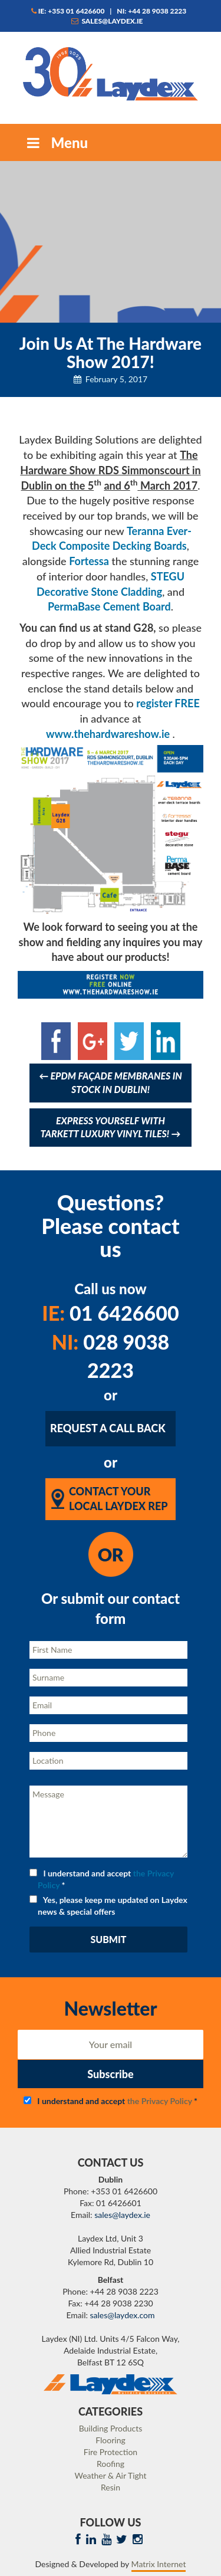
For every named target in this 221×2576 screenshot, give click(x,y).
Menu (56, 142)
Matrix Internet (158, 2564)
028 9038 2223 (111, 1356)
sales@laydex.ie (107, 21)
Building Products (111, 2428)
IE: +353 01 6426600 (68, 10)
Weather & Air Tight (110, 2475)
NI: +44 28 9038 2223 (151, 10)
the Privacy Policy (159, 2101)
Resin (110, 2487)
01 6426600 (110, 1313)
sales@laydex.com (122, 2315)
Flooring (110, 2440)
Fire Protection (110, 2452)
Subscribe (110, 2074)
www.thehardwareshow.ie (108, 733)
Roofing (110, 2464)
